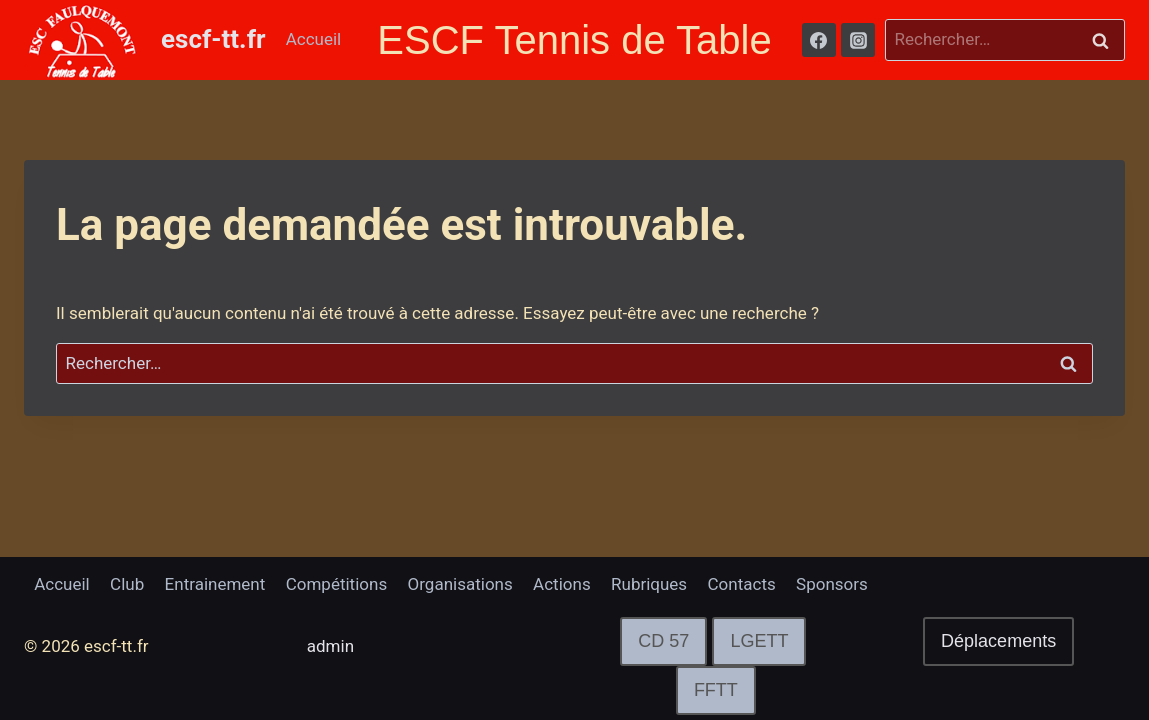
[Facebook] (819, 40)
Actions (562, 584)
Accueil (314, 39)
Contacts (742, 584)
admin (330, 646)
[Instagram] (858, 40)
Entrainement (215, 584)
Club (127, 584)
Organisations (460, 584)
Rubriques (649, 584)
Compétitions (336, 584)
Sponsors (832, 584)
